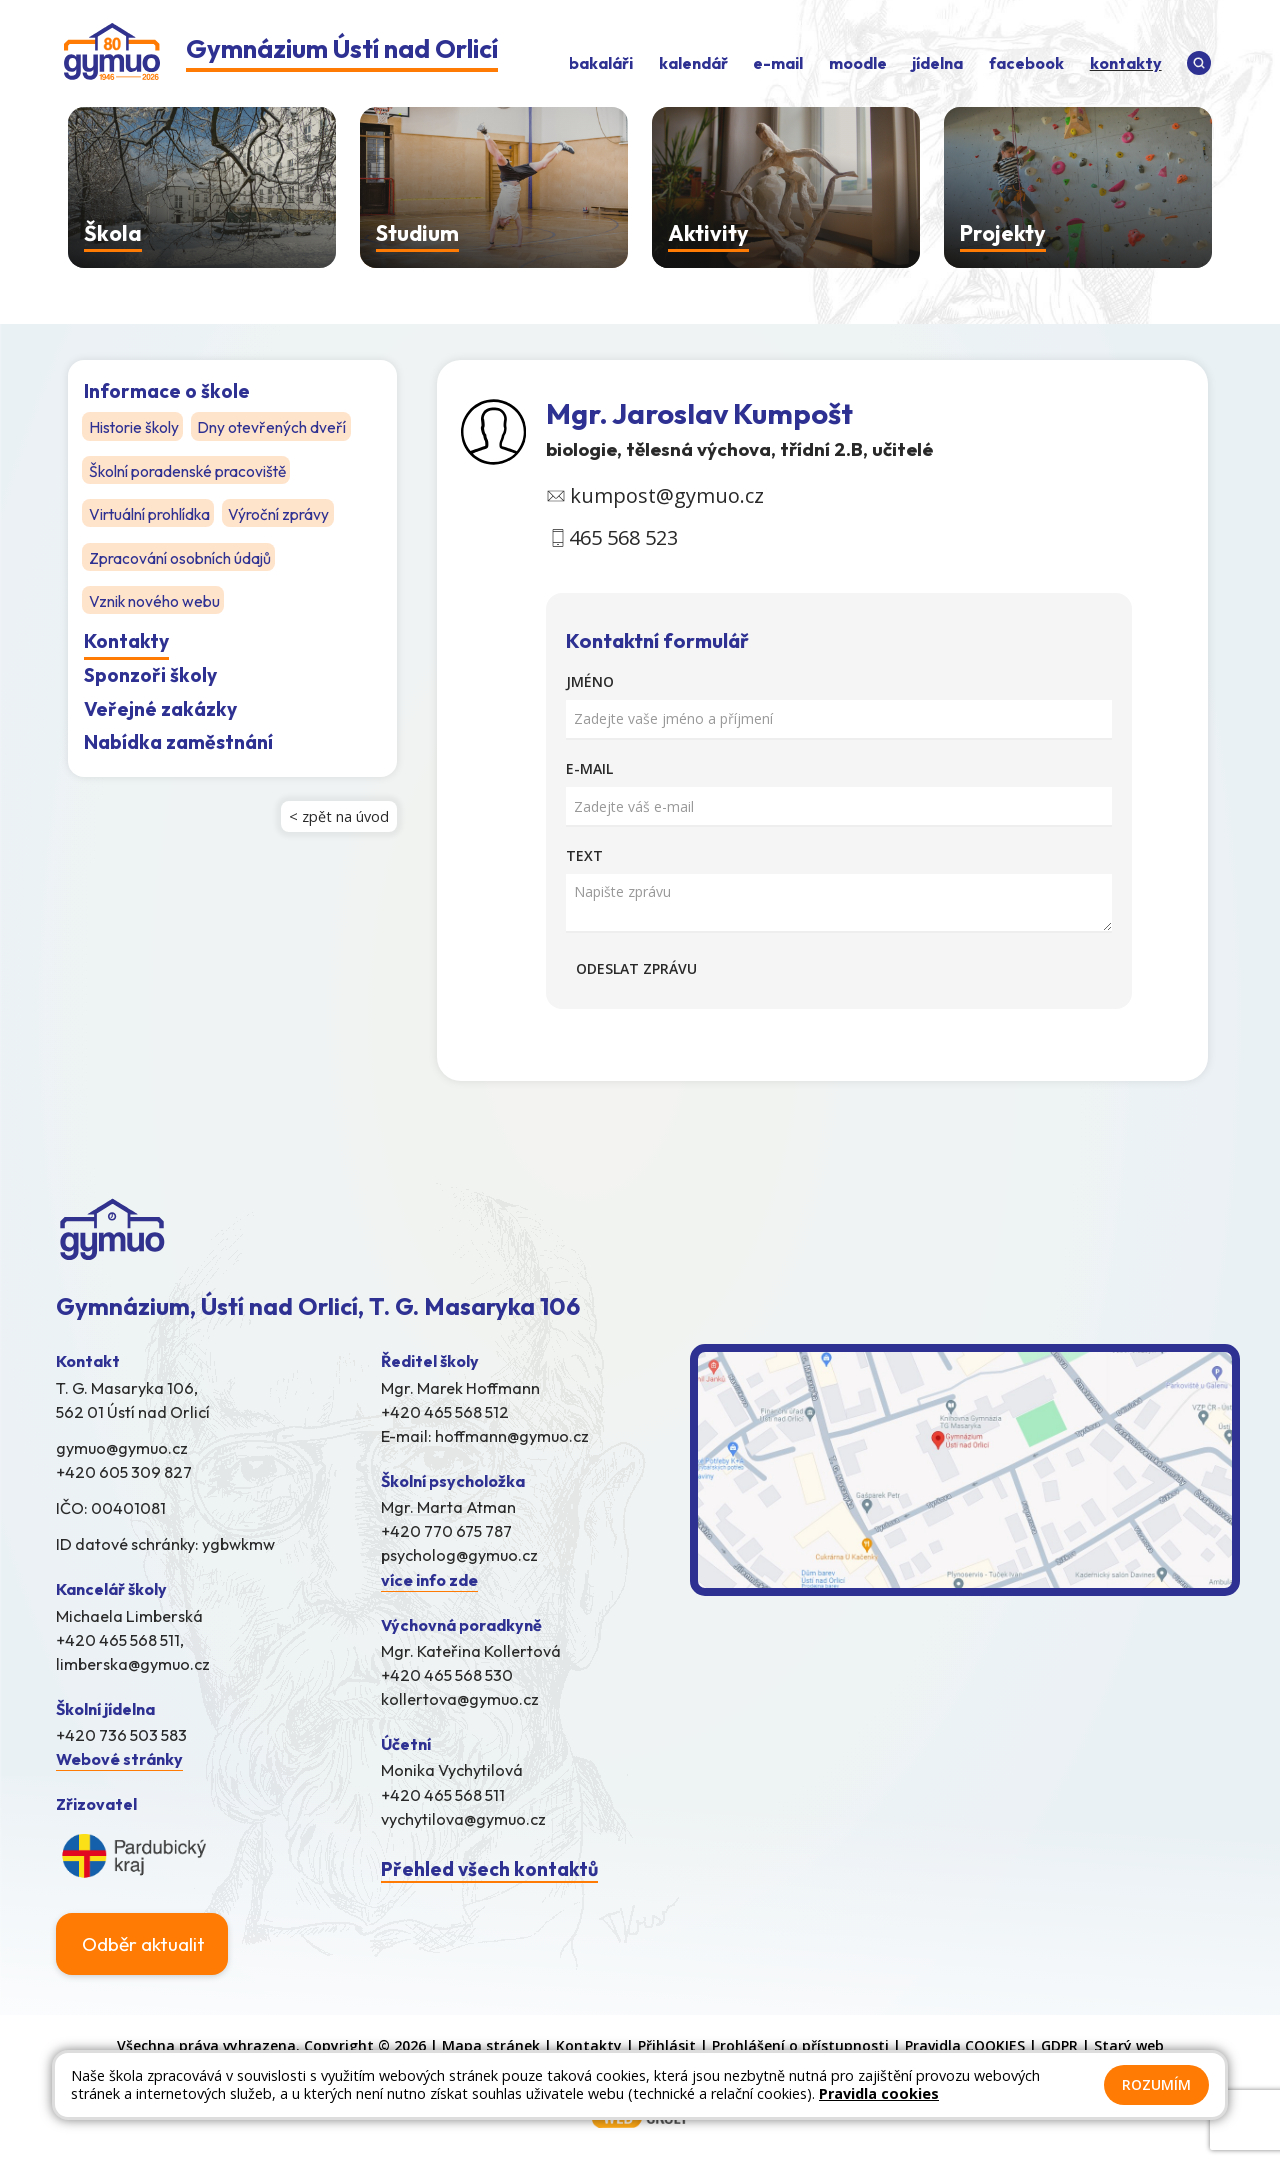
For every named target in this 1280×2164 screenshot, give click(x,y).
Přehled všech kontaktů (489, 1869)
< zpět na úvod (339, 815)
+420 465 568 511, (120, 1640)
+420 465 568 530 (447, 1675)
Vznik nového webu (155, 600)
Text (584, 855)
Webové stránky (119, 1759)
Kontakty (126, 640)
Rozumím (1156, 2084)
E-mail (589, 768)
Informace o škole (167, 391)
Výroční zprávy (281, 513)
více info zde (429, 1580)
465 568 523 (623, 537)
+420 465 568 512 (445, 1412)
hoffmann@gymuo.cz (512, 1436)
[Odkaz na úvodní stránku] (281, 54)
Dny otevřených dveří (275, 427)
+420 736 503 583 (121, 1735)
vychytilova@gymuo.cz (463, 1819)
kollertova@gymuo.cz (460, 1699)
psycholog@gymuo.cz (459, 1555)
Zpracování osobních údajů (180, 557)
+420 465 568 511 (443, 1795)
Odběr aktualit (143, 1944)
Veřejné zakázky (160, 707)
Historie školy (135, 427)
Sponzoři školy (150, 674)
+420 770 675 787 (446, 1531)
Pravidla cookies (879, 2093)
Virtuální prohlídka (150, 513)
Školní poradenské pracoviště (189, 470)
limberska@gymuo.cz (133, 1664)
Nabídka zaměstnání (178, 741)
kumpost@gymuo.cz (667, 495)
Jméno (590, 681)
